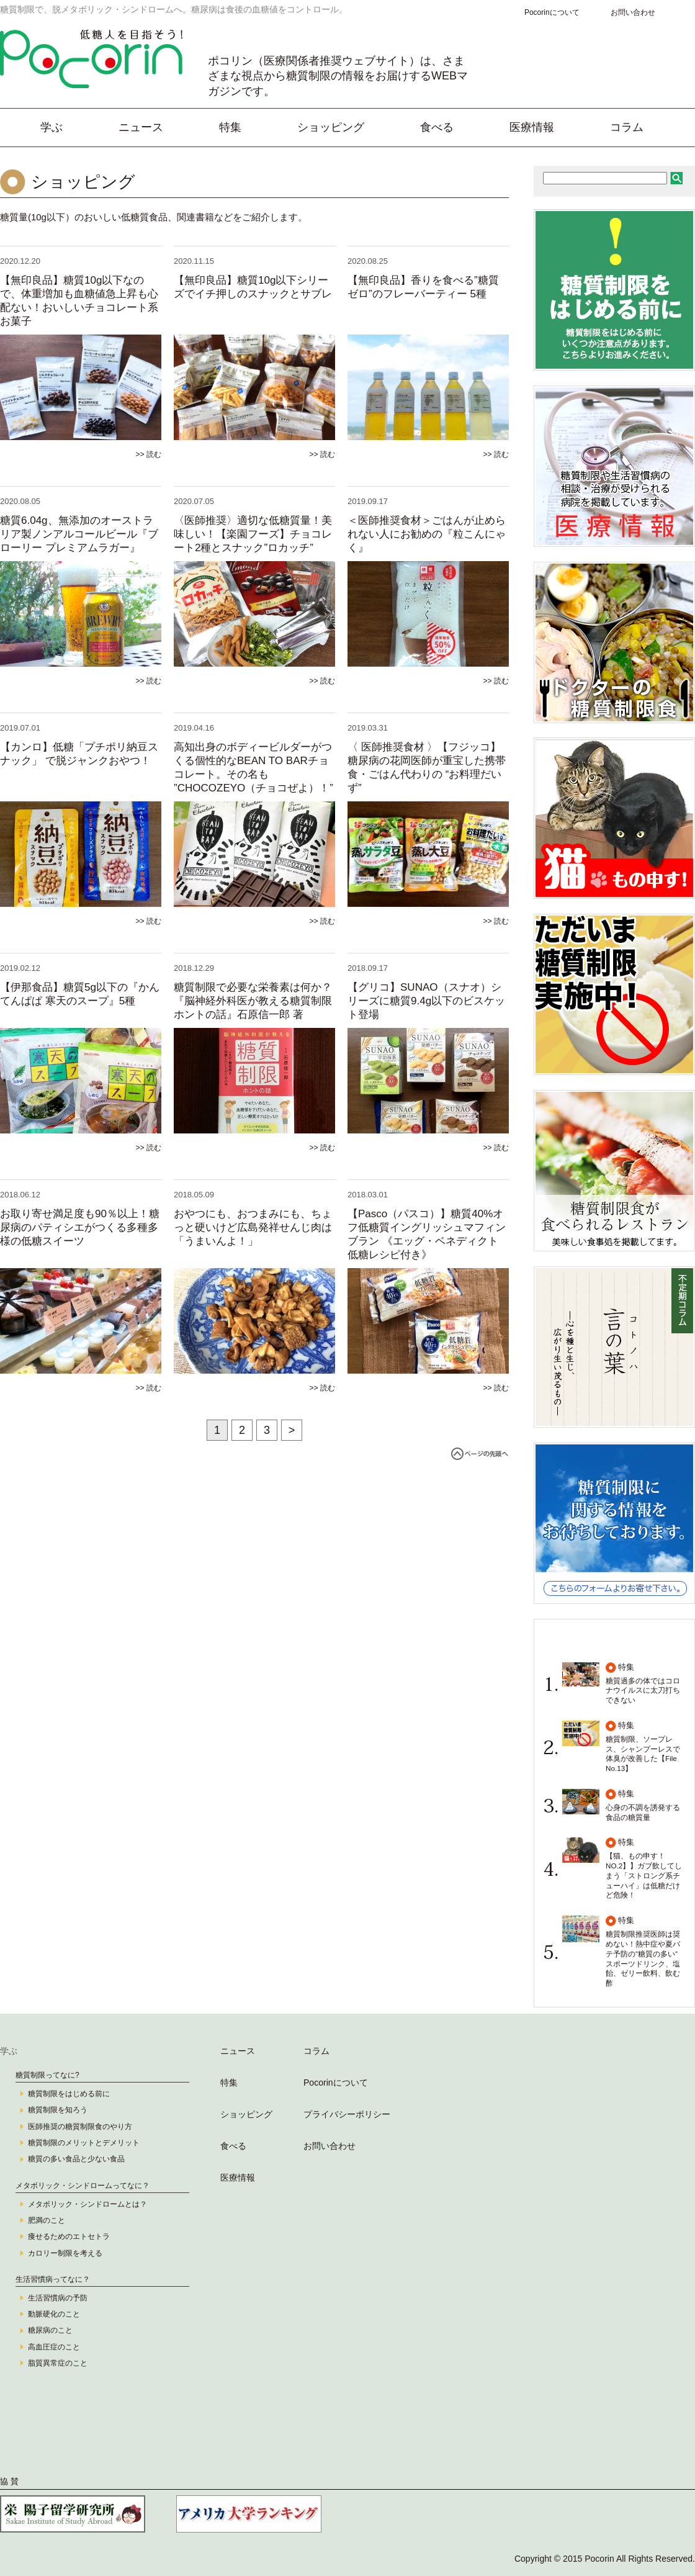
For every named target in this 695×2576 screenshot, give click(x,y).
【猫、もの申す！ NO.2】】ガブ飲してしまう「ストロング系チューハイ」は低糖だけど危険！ (644, 1875)
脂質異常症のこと (57, 2363)
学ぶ (51, 127)
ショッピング (330, 127)
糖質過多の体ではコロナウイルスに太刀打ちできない (643, 1691)
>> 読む (148, 454)
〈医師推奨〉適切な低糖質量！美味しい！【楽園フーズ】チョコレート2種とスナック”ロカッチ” (253, 534)
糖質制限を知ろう (57, 2109)
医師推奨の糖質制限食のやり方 (80, 2126)
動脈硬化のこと (54, 2314)
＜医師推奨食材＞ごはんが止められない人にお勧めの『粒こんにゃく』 (427, 534)
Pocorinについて (552, 12)
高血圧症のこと (54, 2347)
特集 (230, 127)
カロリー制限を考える (65, 2253)
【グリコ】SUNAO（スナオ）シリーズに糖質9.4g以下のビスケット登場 (426, 1000)
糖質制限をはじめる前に (69, 2093)
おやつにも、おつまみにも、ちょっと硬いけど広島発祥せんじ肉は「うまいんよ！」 (253, 1227)
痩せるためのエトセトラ (69, 2236)
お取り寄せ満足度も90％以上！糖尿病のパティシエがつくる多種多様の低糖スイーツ (79, 1227)
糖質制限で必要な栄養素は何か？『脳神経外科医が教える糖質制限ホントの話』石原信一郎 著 (253, 1000)
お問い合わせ (633, 12)
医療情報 (531, 127)
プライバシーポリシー (346, 2114)
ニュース (141, 127)
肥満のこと (46, 2220)
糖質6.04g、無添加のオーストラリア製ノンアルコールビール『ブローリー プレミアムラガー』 (79, 534)
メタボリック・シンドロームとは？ (87, 2204)
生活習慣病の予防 (57, 2298)
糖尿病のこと (50, 2330)
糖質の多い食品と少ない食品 (76, 2159)
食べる (437, 127)
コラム (626, 127)
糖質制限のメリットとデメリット (84, 2142)
